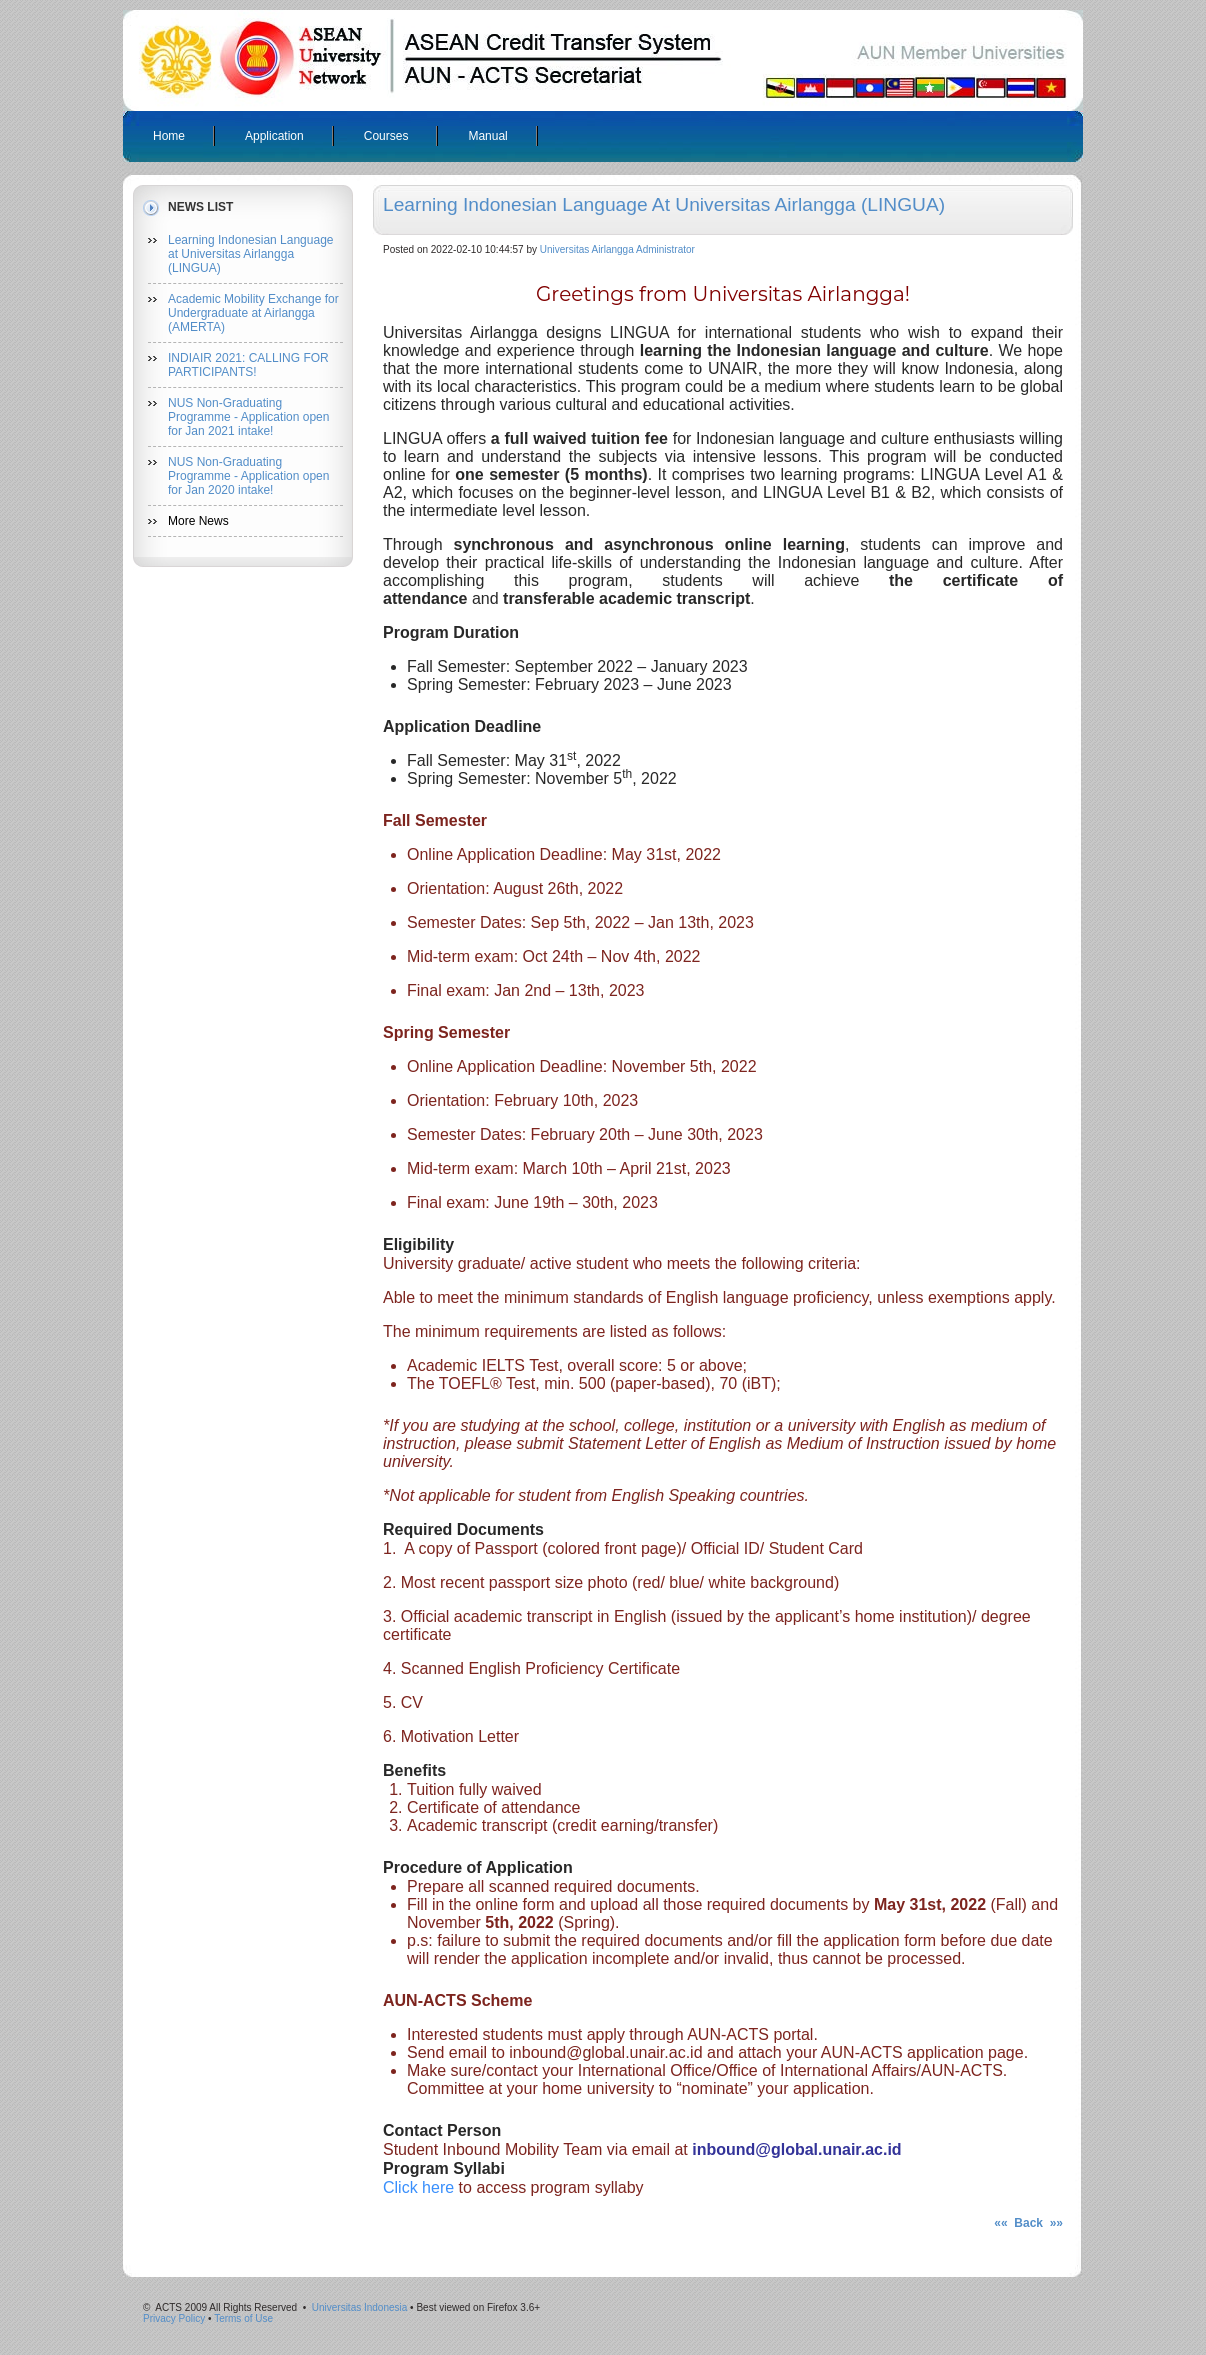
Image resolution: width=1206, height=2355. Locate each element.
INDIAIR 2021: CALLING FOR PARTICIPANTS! (248, 365)
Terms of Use (243, 2318)
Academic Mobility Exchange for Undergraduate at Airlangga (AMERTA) (253, 313)
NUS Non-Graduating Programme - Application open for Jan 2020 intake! (248, 476)
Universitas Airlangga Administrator (617, 249)
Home (169, 136)
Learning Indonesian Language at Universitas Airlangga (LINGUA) (250, 254)
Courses (386, 136)
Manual (487, 136)
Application (274, 136)
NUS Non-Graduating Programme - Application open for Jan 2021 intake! (248, 417)
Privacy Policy (174, 2318)
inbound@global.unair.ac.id (796, 2149)
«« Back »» (1028, 2223)
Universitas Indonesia (360, 2307)
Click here (418, 2187)
